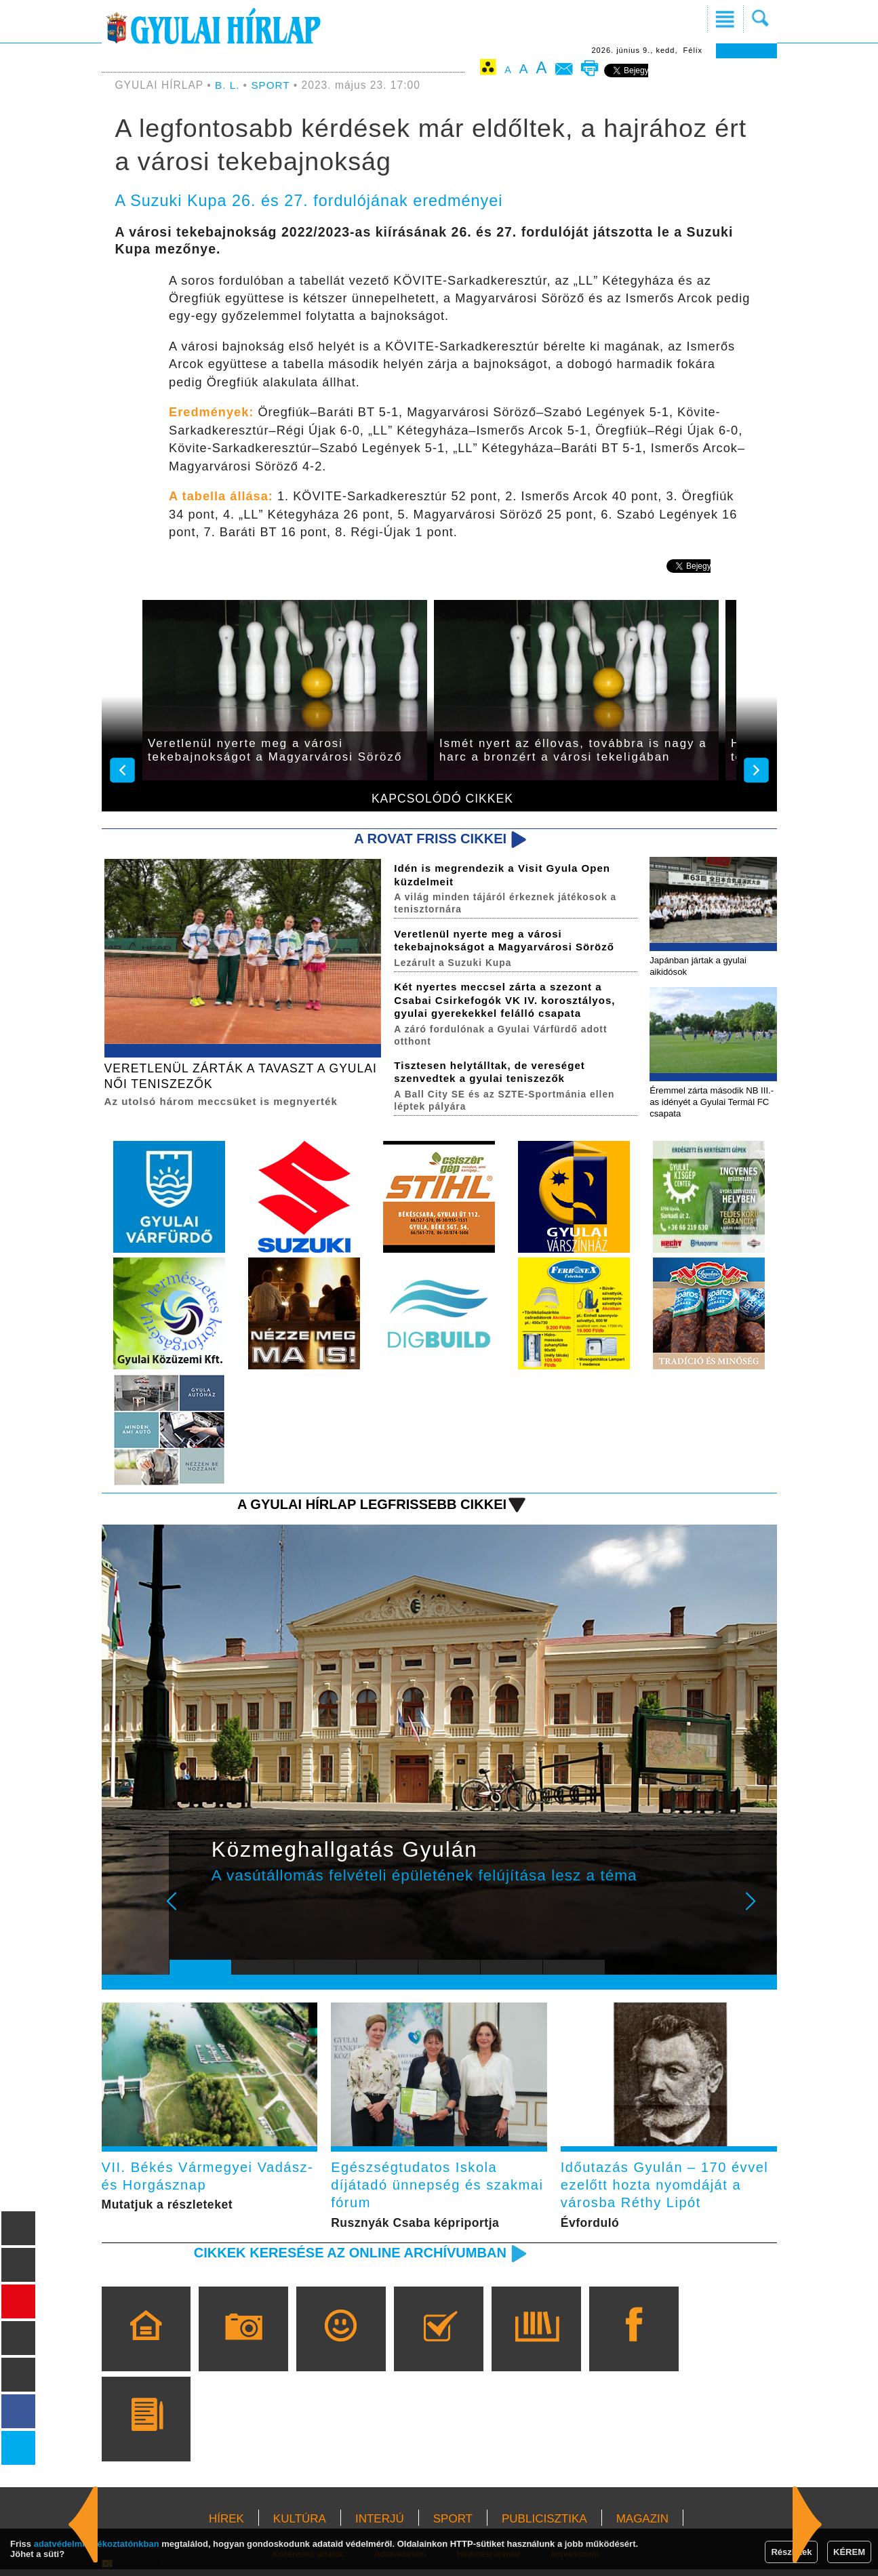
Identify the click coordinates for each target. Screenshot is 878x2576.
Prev (190, 1914)
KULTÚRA (299, 2525)
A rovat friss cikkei (427, 839)
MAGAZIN (642, 2525)
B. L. (229, 85)
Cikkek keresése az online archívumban (344, 2259)
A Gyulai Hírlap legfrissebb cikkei (367, 1507)
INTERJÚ (379, 2525)
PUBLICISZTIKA (544, 2525)
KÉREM (849, 2552)
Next (758, 1914)
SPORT (271, 85)
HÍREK (226, 2525)
